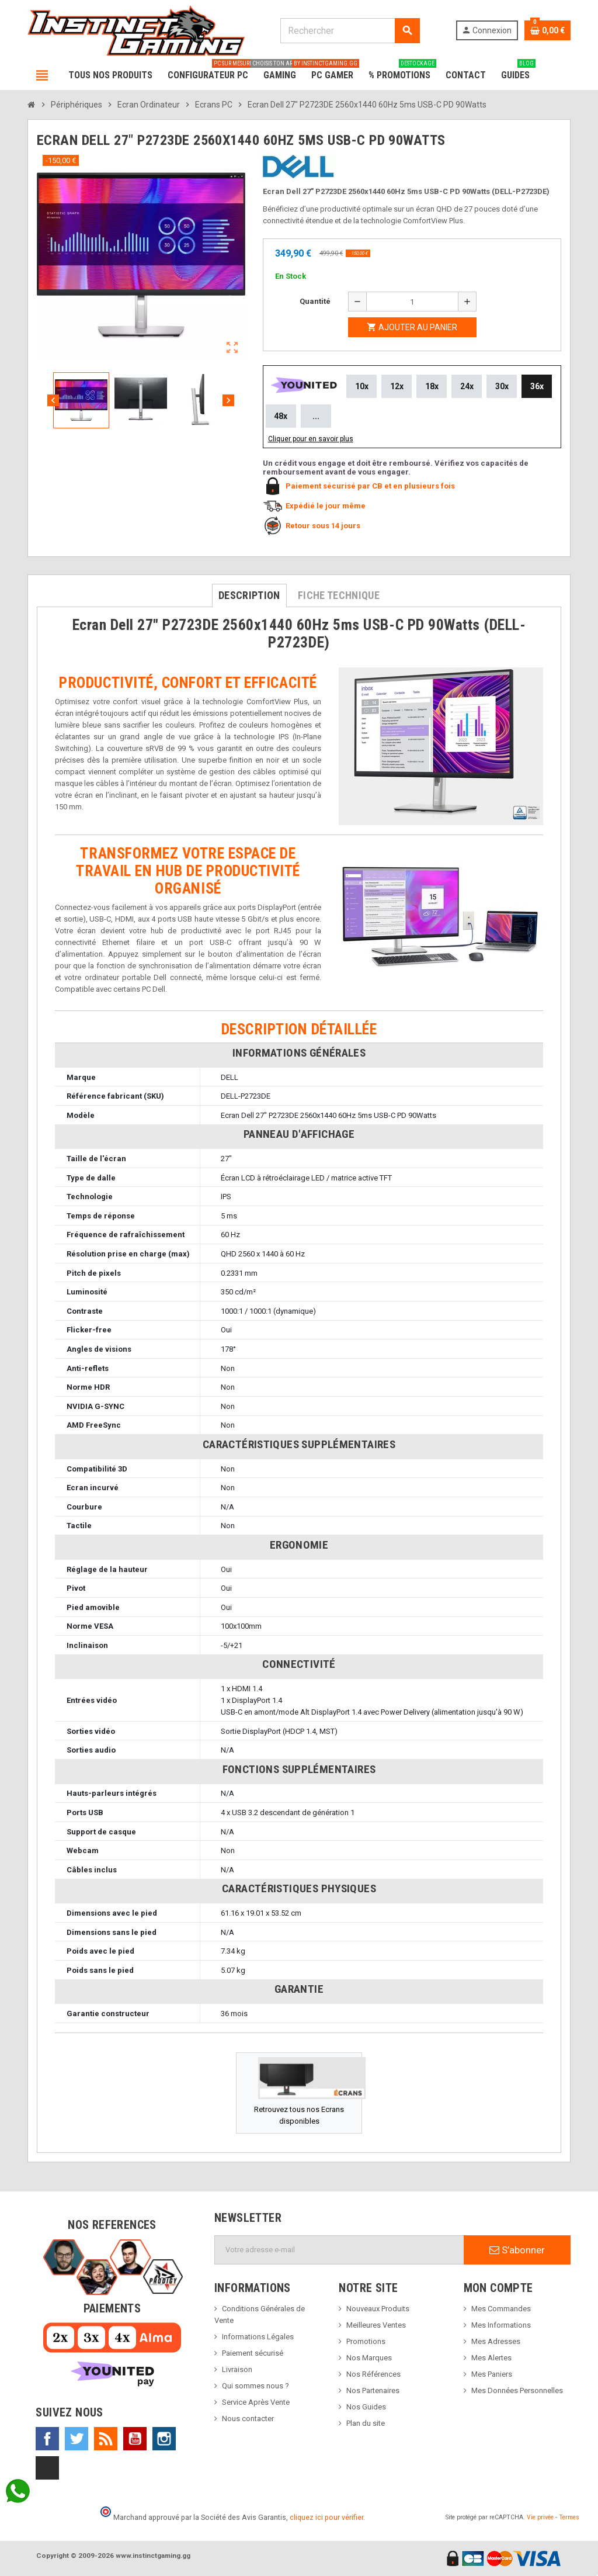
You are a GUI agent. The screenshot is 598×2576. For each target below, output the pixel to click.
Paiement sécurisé (252, 2353)
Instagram (164, 2438)
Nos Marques (369, 2357)
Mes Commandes (501, 2308)
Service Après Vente (256, 2402)
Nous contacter (248, 2418)
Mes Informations (501, 2325)
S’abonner (517, 2250)
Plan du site (365, 2423)
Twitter (76, 2438)
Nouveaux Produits (377, 2308)
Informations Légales (258, 2336)
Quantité (315, 301)
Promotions (365, 2341)
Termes (569, 2517)
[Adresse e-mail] (339, 2250)
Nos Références (373, 2374)
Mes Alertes (491, 2357)
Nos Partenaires (372, 2390)
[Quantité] (412, 301)
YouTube (135, 2438)
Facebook (47, 2438)
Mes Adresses (495, 2341)
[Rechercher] (349, 30)
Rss (105, 2438)
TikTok (47, 2468)
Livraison (237, 2369)
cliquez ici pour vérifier (326, 2517)
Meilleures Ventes (376, 2325)
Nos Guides (366, 2406)
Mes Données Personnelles (517, 2390)
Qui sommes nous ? (255, 2385)
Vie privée (540, 2517)
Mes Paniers (491, 2374)
